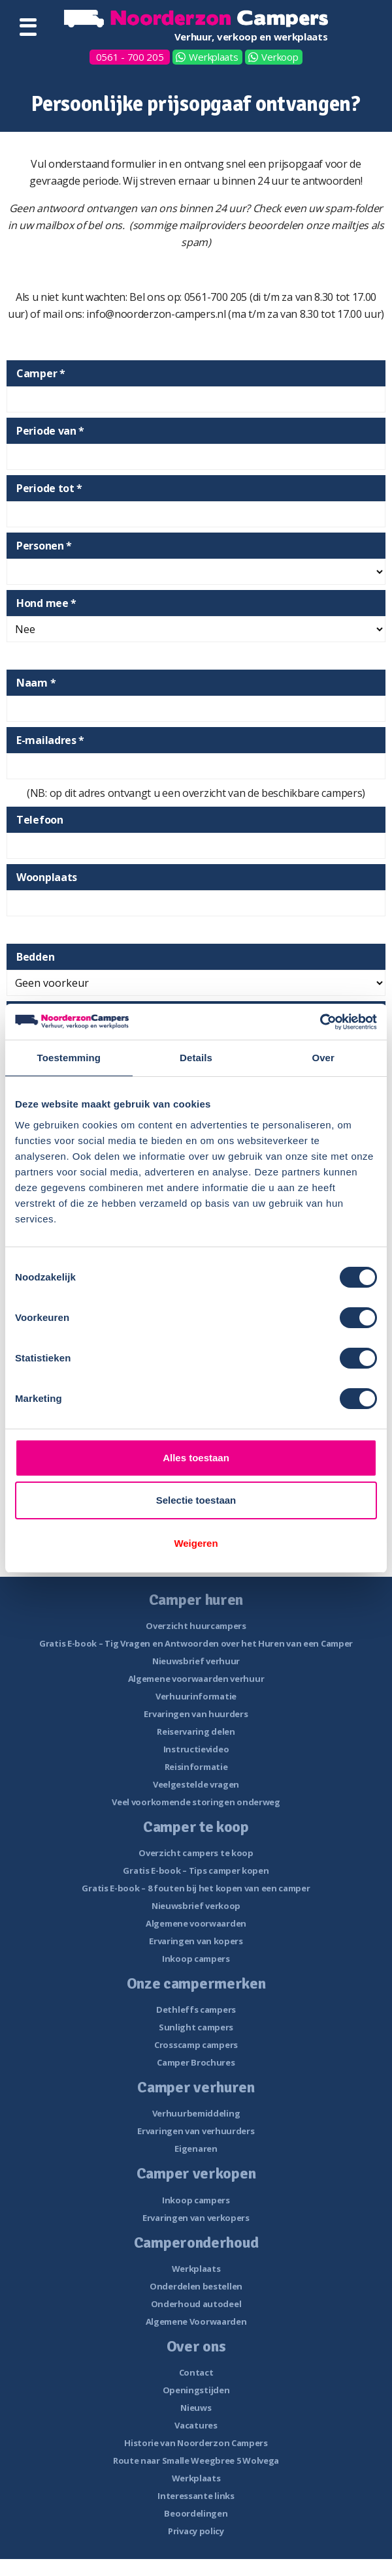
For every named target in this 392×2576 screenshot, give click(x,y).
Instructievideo (196, 1749)
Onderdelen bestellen (196, 2286)
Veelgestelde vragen (196, 1784)
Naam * (36, 682)
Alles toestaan (196, 1457)
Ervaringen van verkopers (196, 2218)
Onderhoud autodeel (196, 2304)
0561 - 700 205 (130, 56)
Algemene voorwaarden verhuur (196, 1678)
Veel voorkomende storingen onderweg (196, 1802)
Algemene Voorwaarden (196, 2321)
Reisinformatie (196, 1767)
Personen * (44, 545)
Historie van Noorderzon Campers (196, 2443)
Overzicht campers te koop (196, 1853)
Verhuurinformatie (196, 1696)
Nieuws (195, 2407)
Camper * (40, 373)
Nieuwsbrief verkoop (196, 1906)
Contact (196, 2372)
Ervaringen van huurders (196, 1714)
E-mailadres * (50, 740)
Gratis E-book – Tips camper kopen (196, 1870)
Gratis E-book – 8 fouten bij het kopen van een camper (196, 1888)
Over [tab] (323, 1057)
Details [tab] (196, 1057)
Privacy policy (196, 2531)
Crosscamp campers (196, 2045)
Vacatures (195, 2425)
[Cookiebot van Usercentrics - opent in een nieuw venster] (320, 1022)
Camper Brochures (196, 2062)
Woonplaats (46, 877)
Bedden (35, 957)
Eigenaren (195, 2148)
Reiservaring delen (196, 1731)
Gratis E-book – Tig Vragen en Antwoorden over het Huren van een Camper (196, 1643)
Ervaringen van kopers (196, 1941)
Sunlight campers (196, 2027)
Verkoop (279, 56)
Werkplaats (213, 56)
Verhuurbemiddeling (196, 2113)
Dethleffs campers (196, 2009)
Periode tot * (49, 488)
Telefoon (39, 820)
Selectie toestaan (196, 1500)
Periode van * (50, 431)
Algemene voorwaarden (196, 1923)
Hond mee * (46, 603)
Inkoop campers (196, 1958)
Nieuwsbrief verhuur (196, 1661)
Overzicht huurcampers (196, 1626)
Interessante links (196, 2496)
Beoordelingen (195, 2513)
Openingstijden (196, 2390)
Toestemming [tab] (69, 1057)
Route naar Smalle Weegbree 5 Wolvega (196, 2460)
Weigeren (196, 1543)
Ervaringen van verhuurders (195, 2131)
